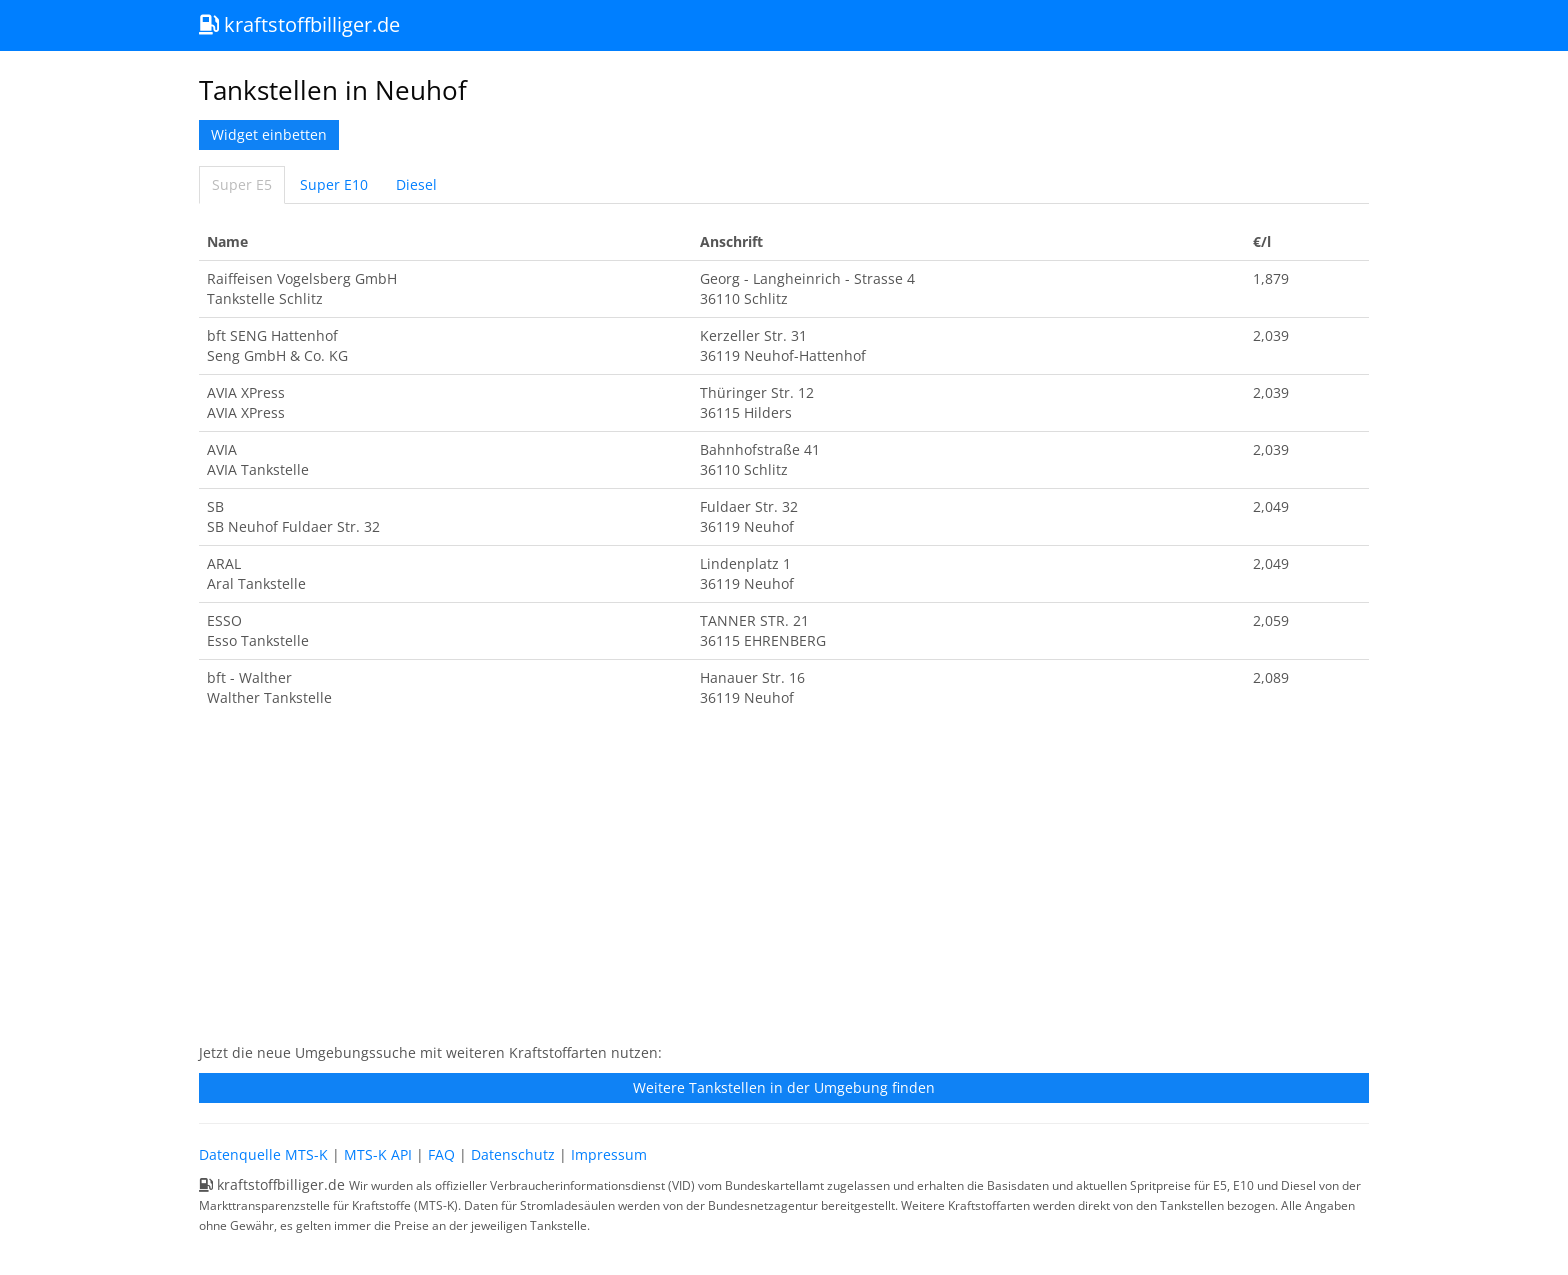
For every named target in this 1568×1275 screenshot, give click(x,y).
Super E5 (242, 184)
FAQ (441, 1154)
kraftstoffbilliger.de (299, 24)
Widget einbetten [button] (269, 134)
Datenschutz (513, 1154)
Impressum (609, 1154)
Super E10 (334, 184)
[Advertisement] (784, 886)
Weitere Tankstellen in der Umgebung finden (784, 1087)
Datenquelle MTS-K (263, 1154)
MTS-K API (378, 1154)
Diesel (416, 184)
